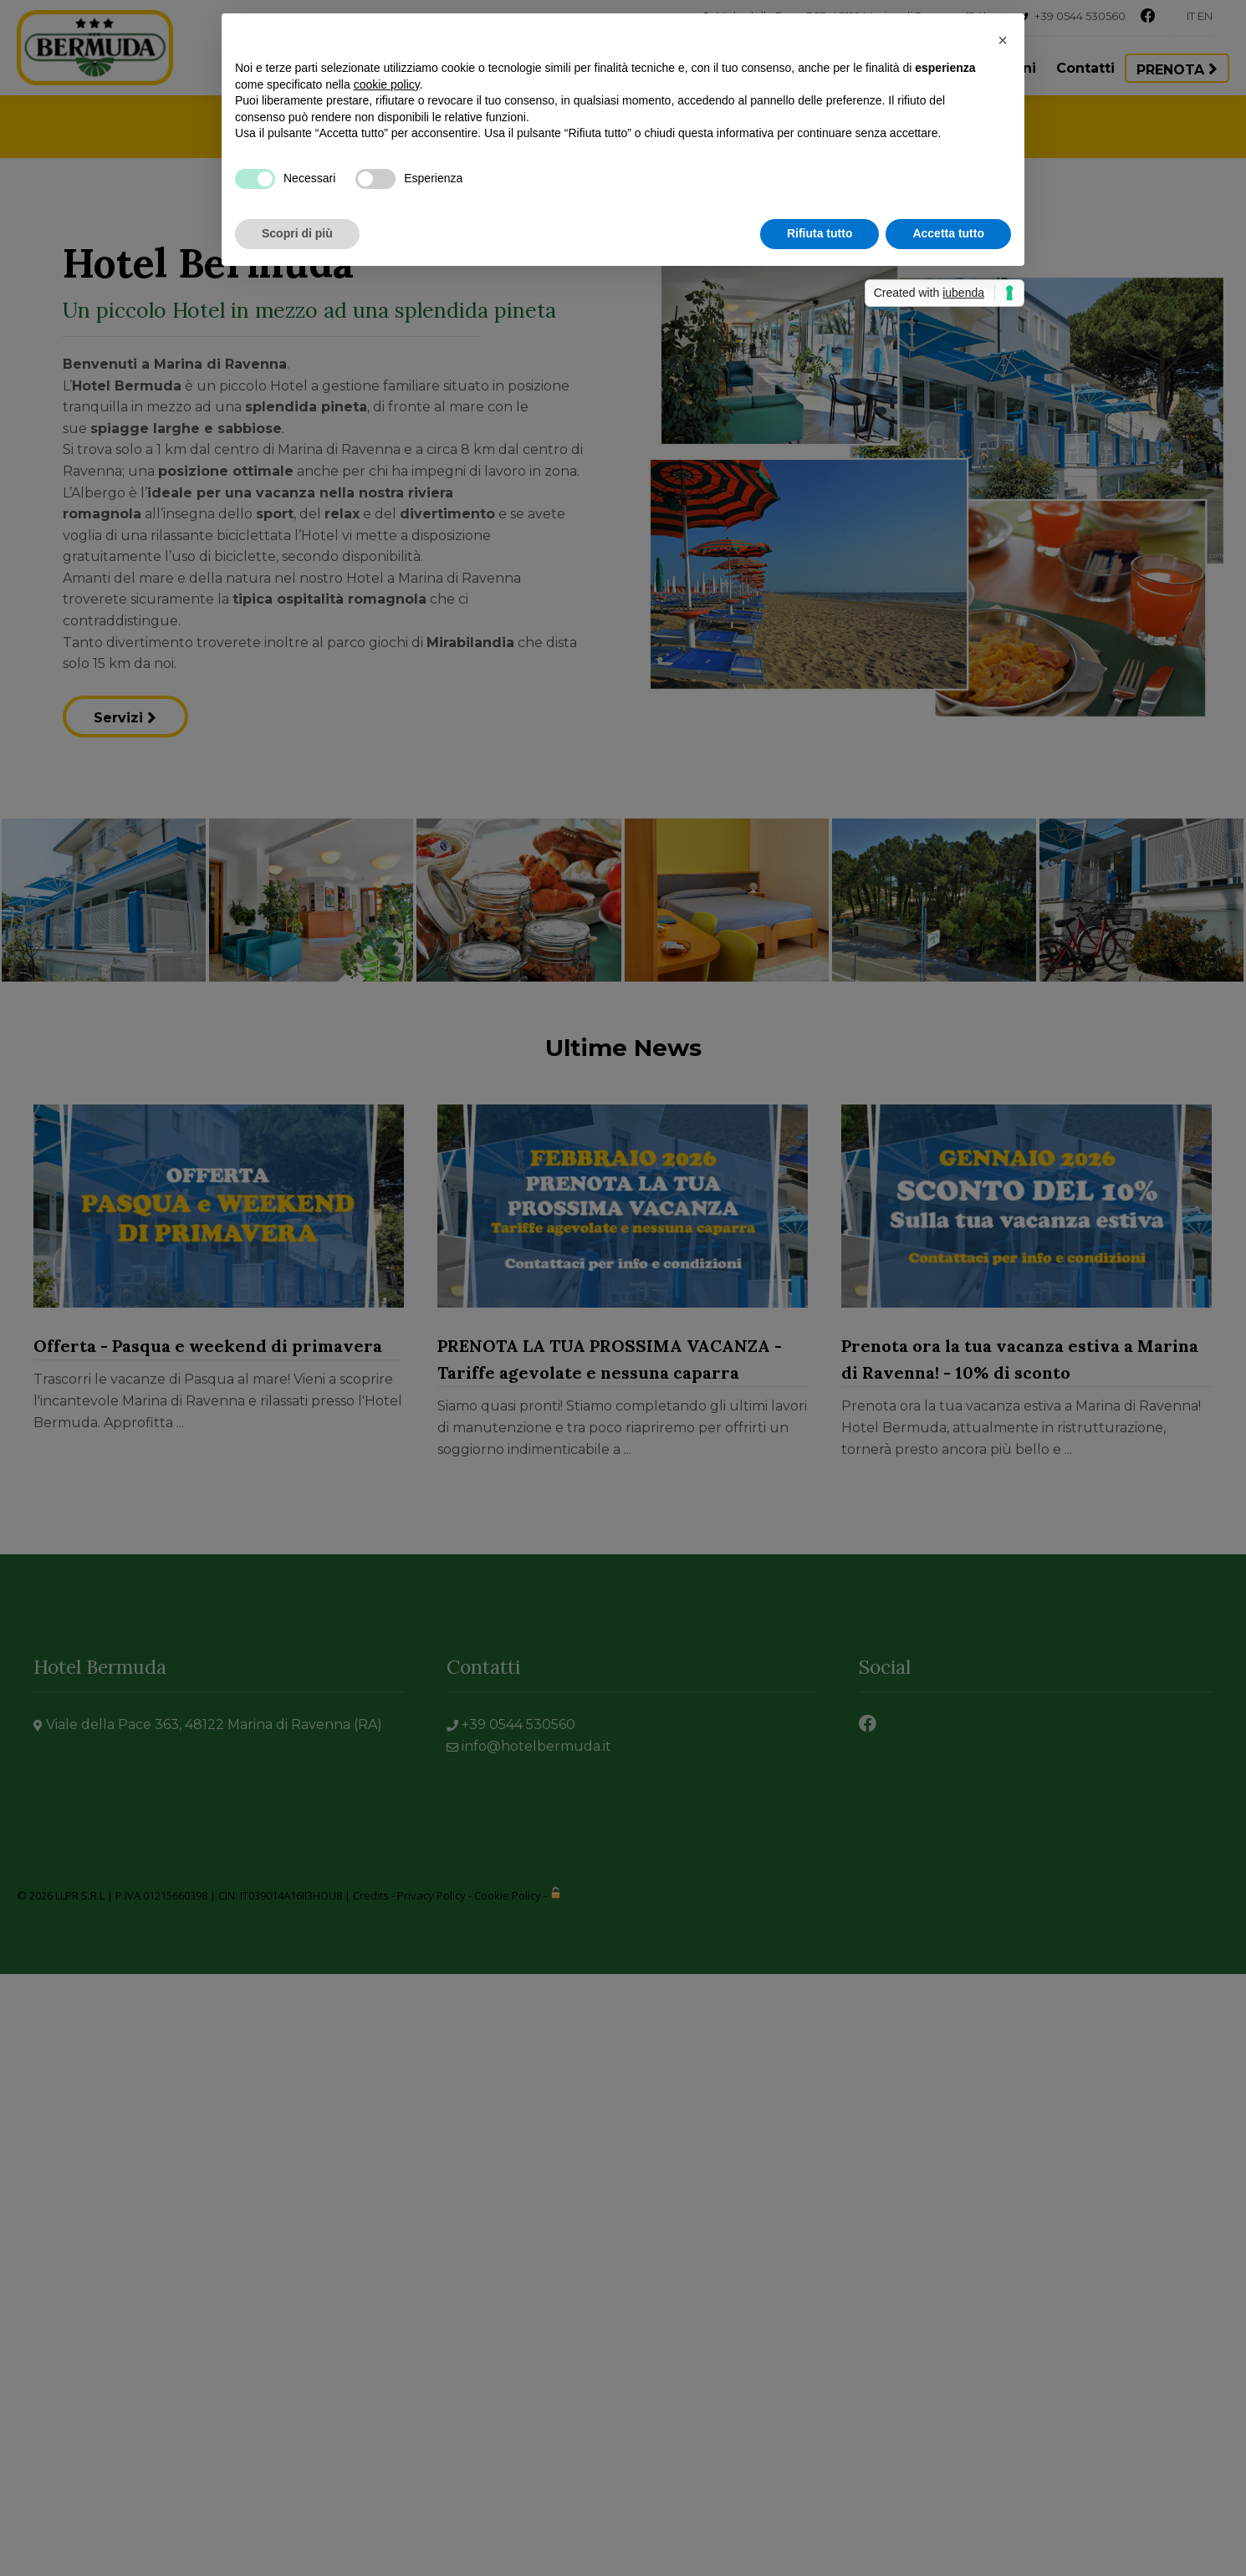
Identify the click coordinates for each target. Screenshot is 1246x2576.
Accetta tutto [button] (948, 233)
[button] (1002, 40)
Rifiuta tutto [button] (820, 233)
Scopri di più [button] (297, 233)
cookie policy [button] (387, 84)
